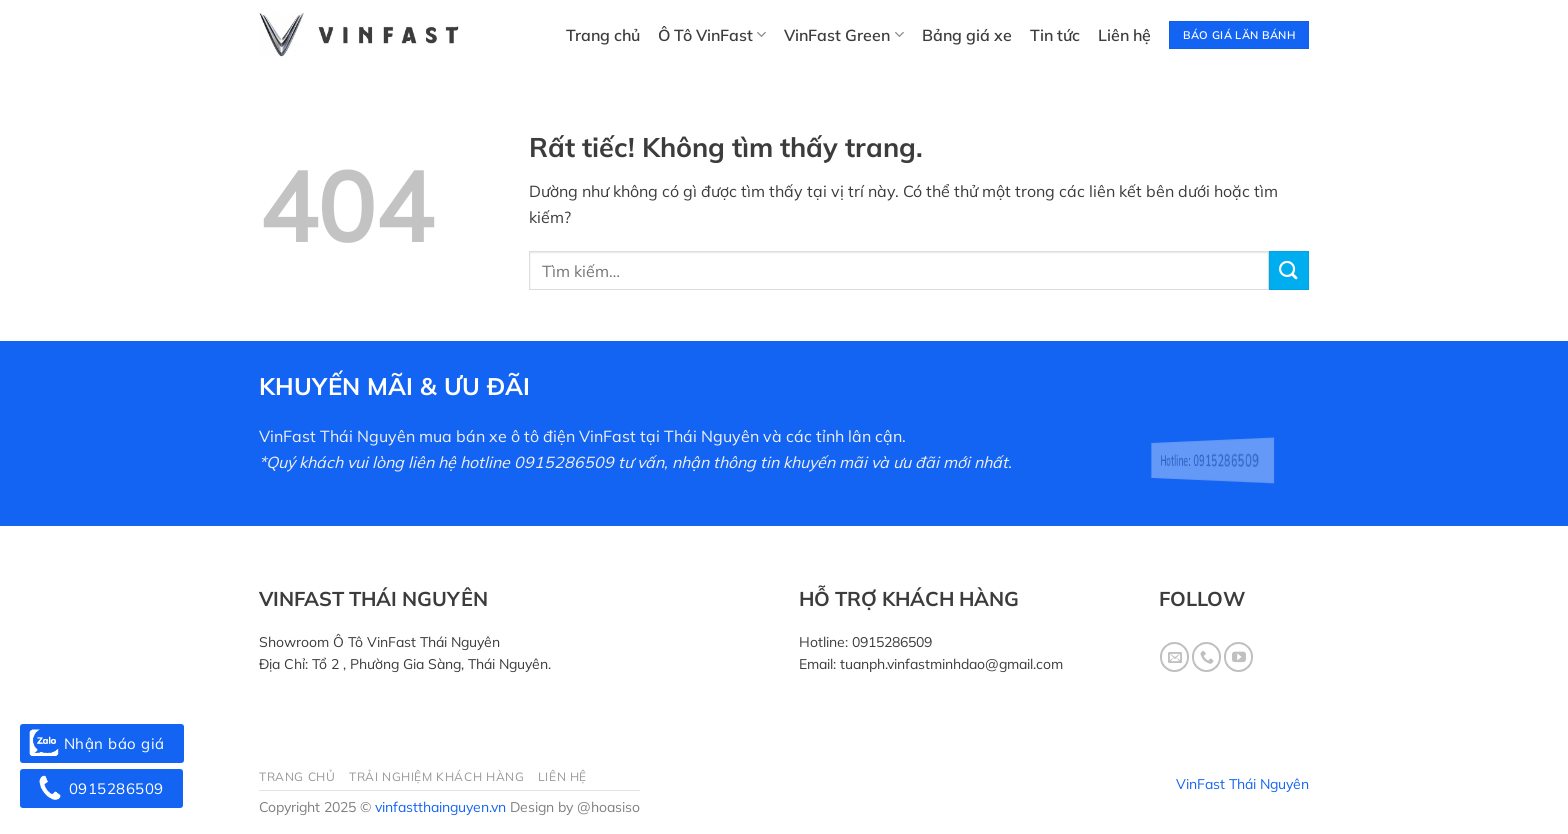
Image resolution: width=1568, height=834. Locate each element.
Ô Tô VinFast (712, 35)
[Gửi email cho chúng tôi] (1174, 656)
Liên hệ (1124, 35)
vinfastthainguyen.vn (440, 807)
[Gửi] (1289, 270)
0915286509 (892, 642)
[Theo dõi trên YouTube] (1238, 656)
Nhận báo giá (102, 743)
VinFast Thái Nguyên (1242, 784)
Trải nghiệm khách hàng (436, 776)
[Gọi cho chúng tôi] (1206, 656)
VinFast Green (843, 35)
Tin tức (1055, 35)
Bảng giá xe (967, 35)
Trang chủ (603, 35)
